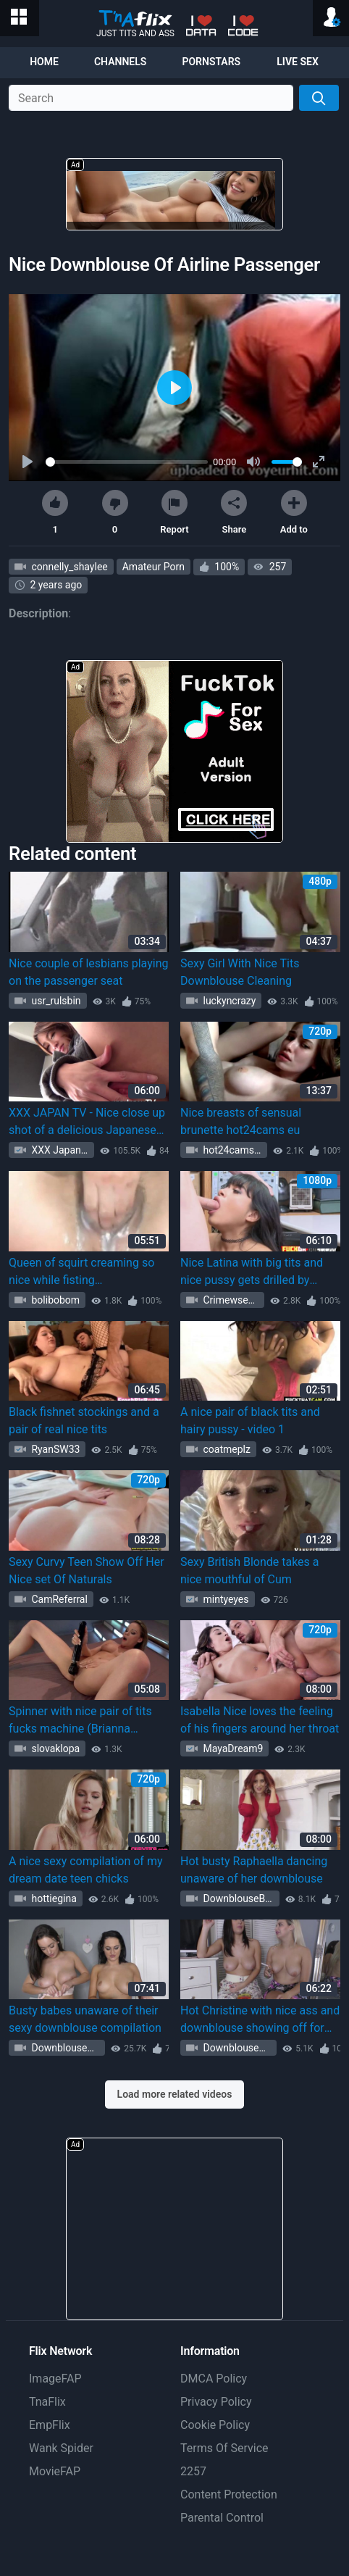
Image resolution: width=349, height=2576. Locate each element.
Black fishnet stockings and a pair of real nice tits (84, 1420)
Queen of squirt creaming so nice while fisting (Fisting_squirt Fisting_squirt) (84, 1272)
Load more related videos (174, 2094)
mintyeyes (225, 1599)
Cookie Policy (215, 2425)
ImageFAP (55, 2378)
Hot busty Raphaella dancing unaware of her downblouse (253, 1869)
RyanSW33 (54, 1449)
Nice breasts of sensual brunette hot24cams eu (240, 1121)
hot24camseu (233, 1150)
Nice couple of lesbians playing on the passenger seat (88, 972)
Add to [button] (294, 512)
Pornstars (211, 61)
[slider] (127, 462)
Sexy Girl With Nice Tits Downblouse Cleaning (239, 972)
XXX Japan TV (61, 1150)
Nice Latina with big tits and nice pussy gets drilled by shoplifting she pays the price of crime (255, 1272)
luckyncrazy (228, 1000)
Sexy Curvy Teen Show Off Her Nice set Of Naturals (86, 1570)
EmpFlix (49, 2425)
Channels (120, 61)
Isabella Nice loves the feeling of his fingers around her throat (259, 1719)
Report (174, 512)
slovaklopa (54, 1748)
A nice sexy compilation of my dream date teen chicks (86, 1869)
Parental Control (222, 2518)
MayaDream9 (232, 1748)
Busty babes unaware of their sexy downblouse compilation (85, 2019)
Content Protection (228, 2494)
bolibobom (54, 1300)
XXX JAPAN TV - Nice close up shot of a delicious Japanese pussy (87, 1122)
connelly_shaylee (68, 566)
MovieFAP (54, 2471)
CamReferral (58, 1599)
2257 (193, 2471)
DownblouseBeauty (240, 1898)
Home (44, 61)
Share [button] (234, 512)
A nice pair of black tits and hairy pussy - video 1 (250, 1420)
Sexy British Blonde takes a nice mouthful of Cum (249, 1570)
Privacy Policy (216, 2402)
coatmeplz (226, 1449)
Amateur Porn (153, 566)
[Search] (319, 98)
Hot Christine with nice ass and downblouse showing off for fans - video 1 (260, 2020)
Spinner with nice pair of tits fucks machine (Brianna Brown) (80, 1721)
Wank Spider (61, 2448)
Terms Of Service (224, 2448)
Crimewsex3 (229, 1300)
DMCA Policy (213, 2378)
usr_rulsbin (55, 1000)
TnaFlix (47, 2402)
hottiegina (53, 1898)
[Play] (29, 462)
